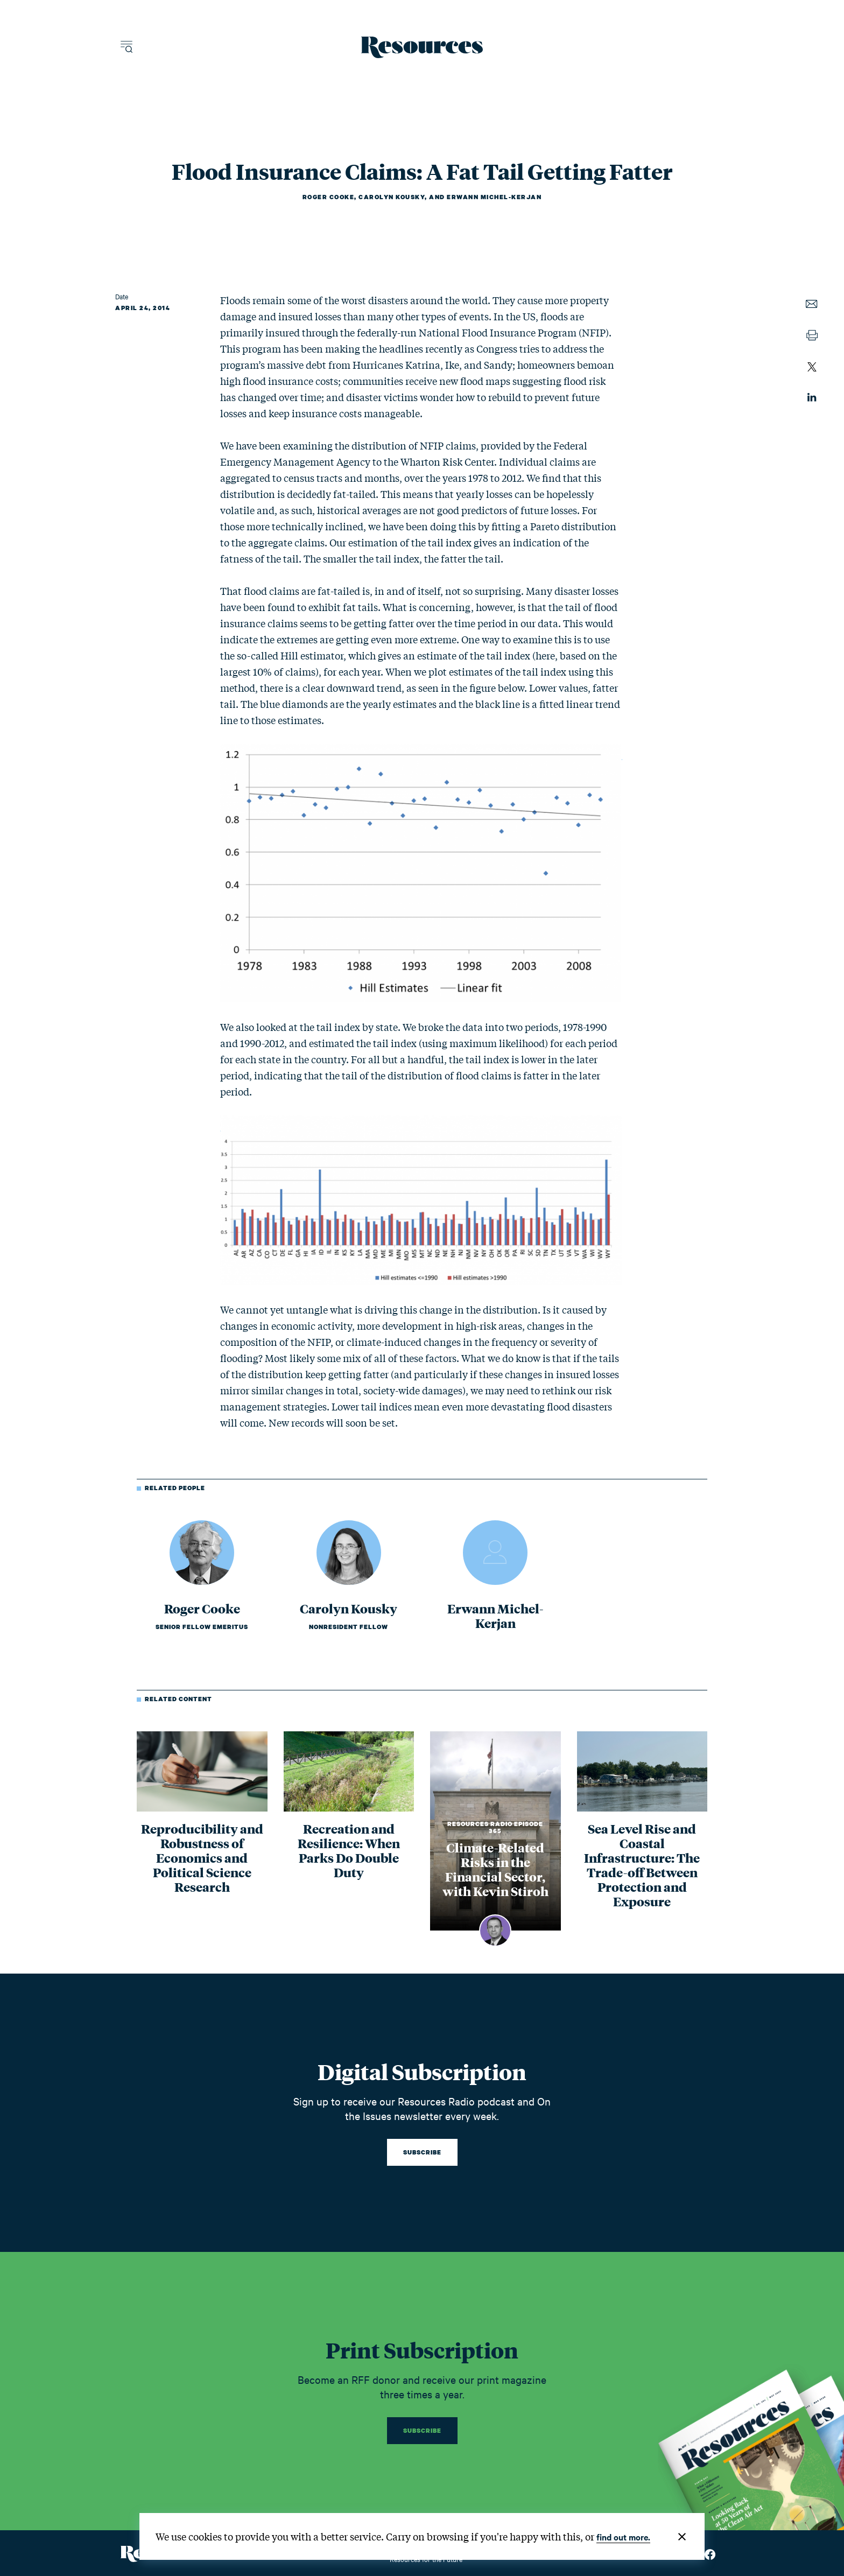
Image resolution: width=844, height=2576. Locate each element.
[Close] (682, 2536)
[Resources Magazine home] (422, 47)
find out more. (623, 2537)
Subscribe (422, 2152)
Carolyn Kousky (391, 197)
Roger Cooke (329, 197)
